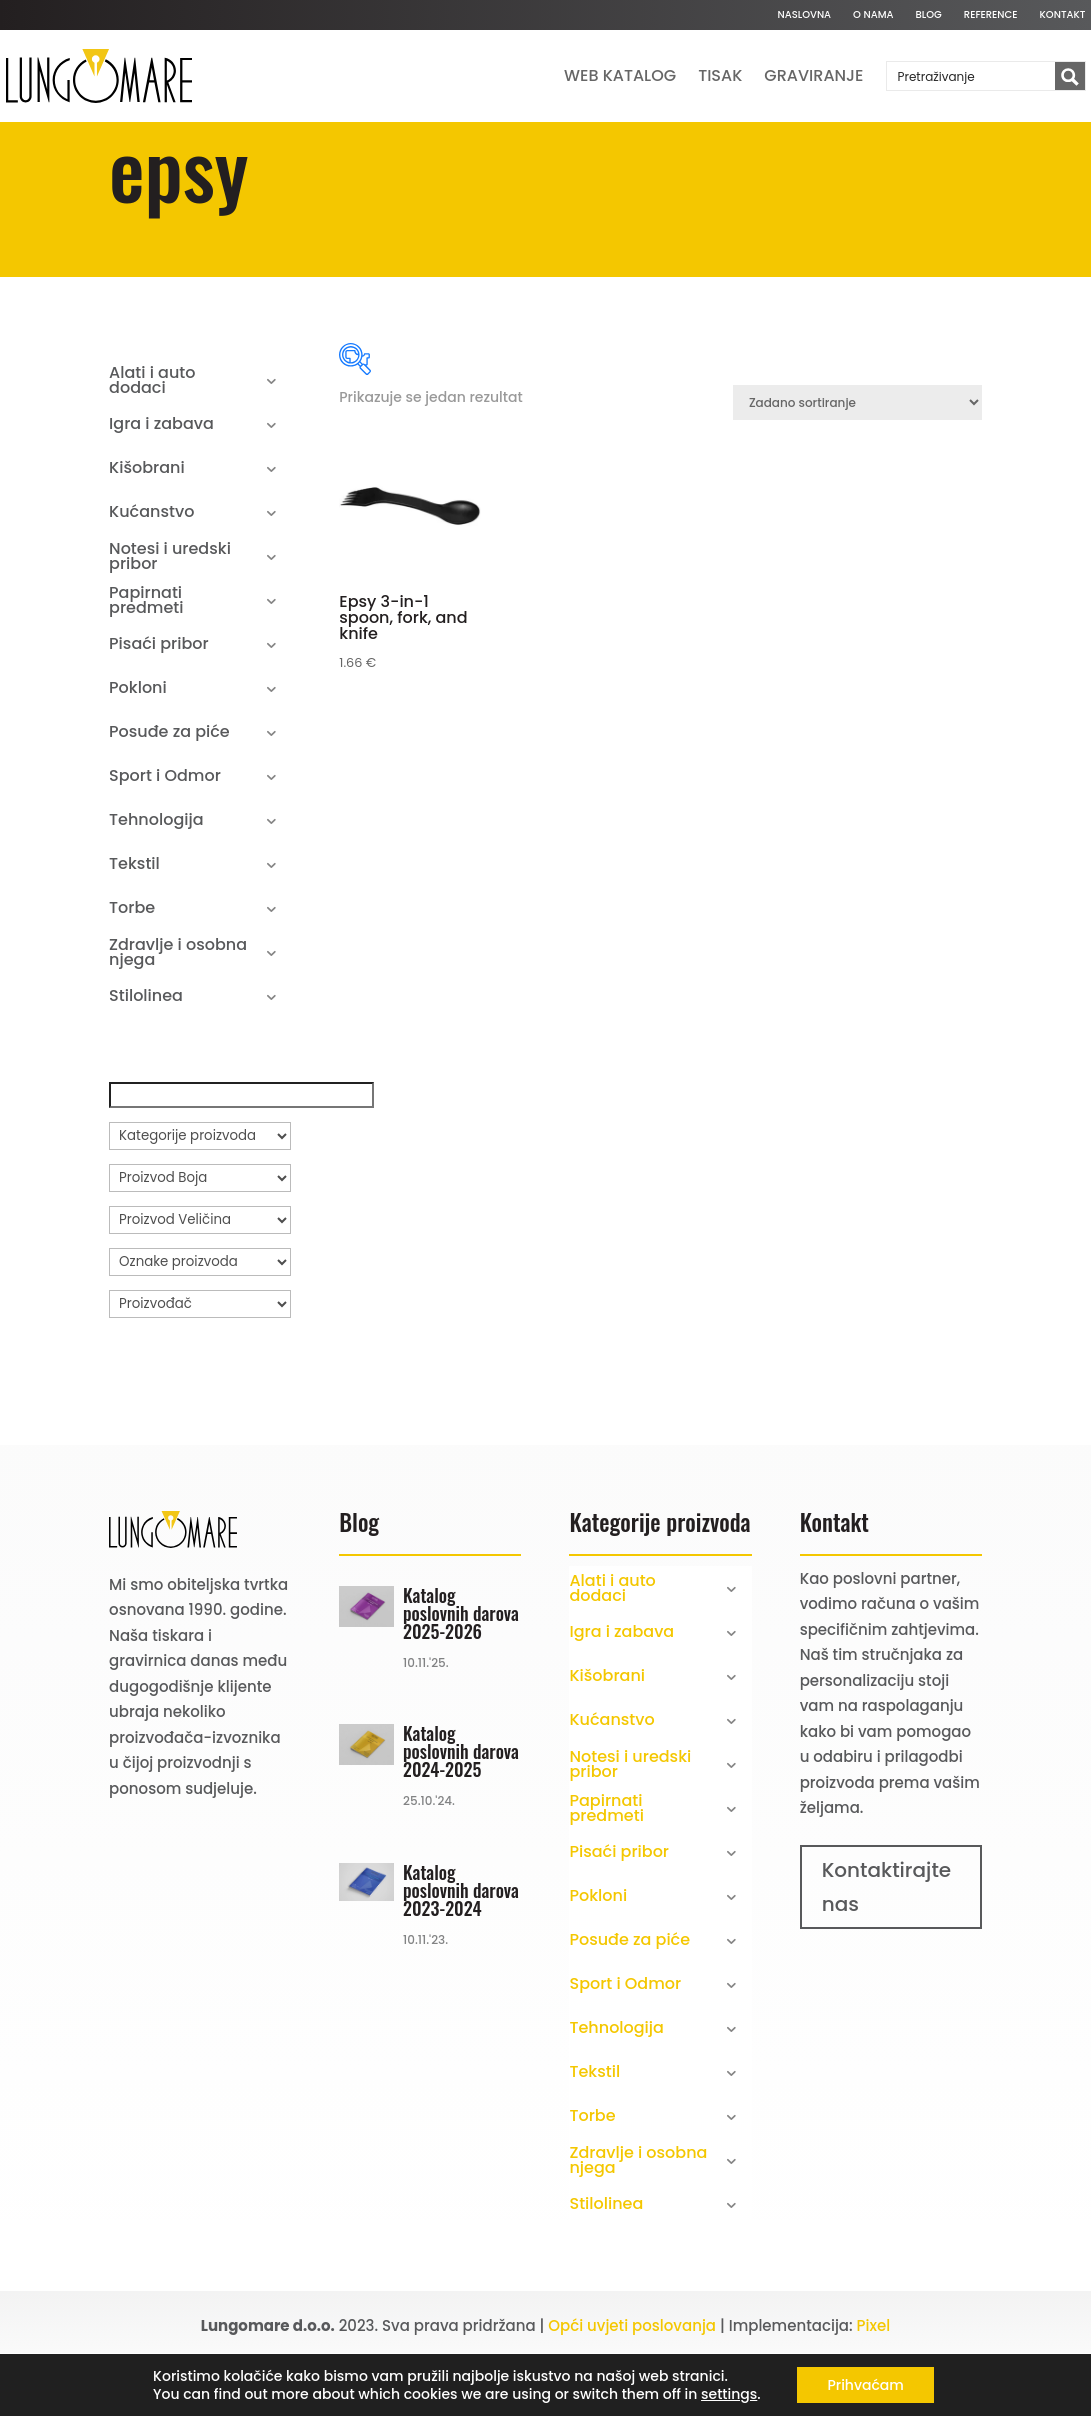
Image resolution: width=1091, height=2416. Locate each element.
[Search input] (972, 76)
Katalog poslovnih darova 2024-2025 (461, 1817)
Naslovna (804, 15)
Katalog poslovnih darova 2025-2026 (461, 1678)
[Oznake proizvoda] (200, 1327)
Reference (991, 15)
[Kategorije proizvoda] (200, 1201)
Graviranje (813, 75)
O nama (873, 15)
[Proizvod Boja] (200, 1243)
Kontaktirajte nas (887, 1952)
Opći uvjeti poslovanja (632, 2390)
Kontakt (1063, 15)
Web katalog (620, 75)
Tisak (720, 75)
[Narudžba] (857, 468)
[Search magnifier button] (1070, 77)
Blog (929, 15)
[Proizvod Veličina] (200, 1285)
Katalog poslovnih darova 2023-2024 (461, 1955)
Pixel (874, 2390)
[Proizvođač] (200, 1369)
